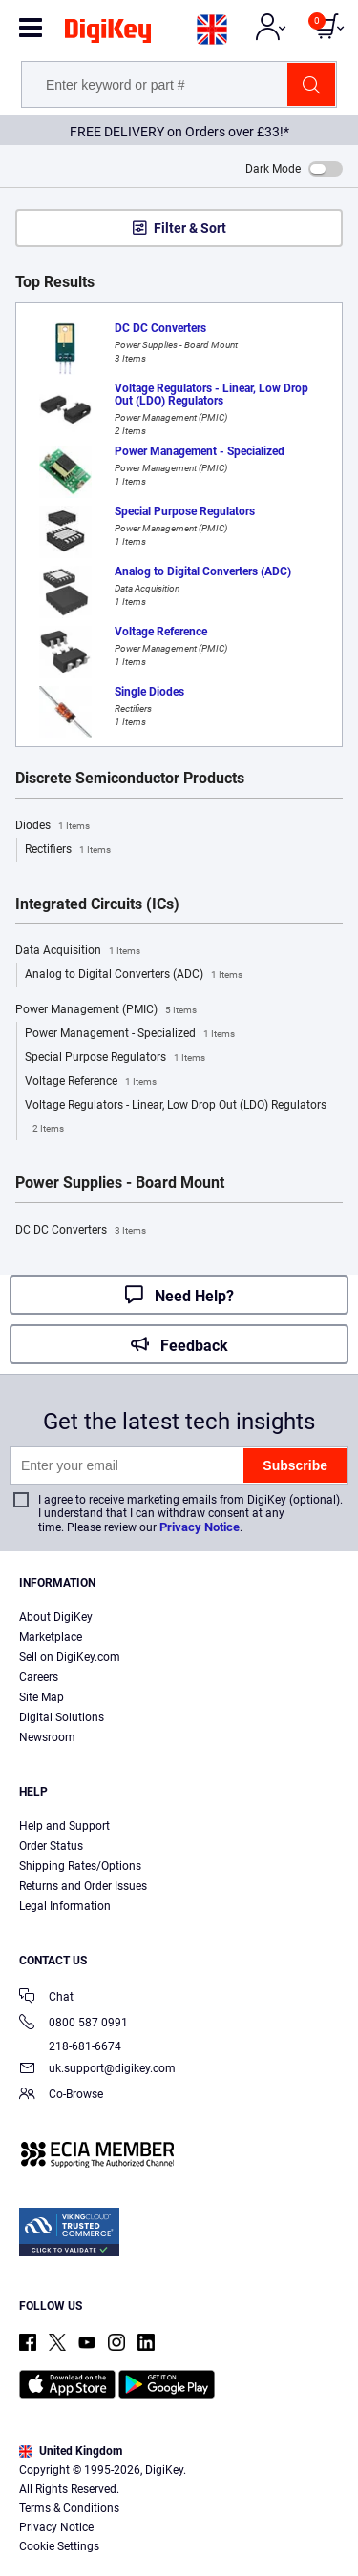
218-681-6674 (70, 2046)
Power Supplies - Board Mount (119, 1183)
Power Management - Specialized (130, 1034)
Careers (38, 1677)
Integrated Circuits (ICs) (97, 904)
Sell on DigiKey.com (69, 1657)
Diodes (52, 826)
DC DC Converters (80, 1230)
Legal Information (65, 1906)
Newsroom (47, 1737)
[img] (108, 34)
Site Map (41, 1697)
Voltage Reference (91, 1081)
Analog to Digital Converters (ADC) (133, 975)
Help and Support (64, 1826)
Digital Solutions (61, 1717)
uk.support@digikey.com (97, 2070)
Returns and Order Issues (83, 1886)
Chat (46, 1998)
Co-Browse (61, 2096)
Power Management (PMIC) (106, 1010)
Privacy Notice (199, 1527)
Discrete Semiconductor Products (129, 778)
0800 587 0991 (73, 2024)
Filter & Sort (190, 228)
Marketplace (50, 1637)
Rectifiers (68, 850)
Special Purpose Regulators (115, 1058)
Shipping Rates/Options (80, 1866)
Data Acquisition (77, 951)
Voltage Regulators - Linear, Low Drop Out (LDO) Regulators (175, 1119)
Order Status (51, 1846)
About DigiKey (56, 1617)
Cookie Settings (59, 2546)
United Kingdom (70, 2451)
